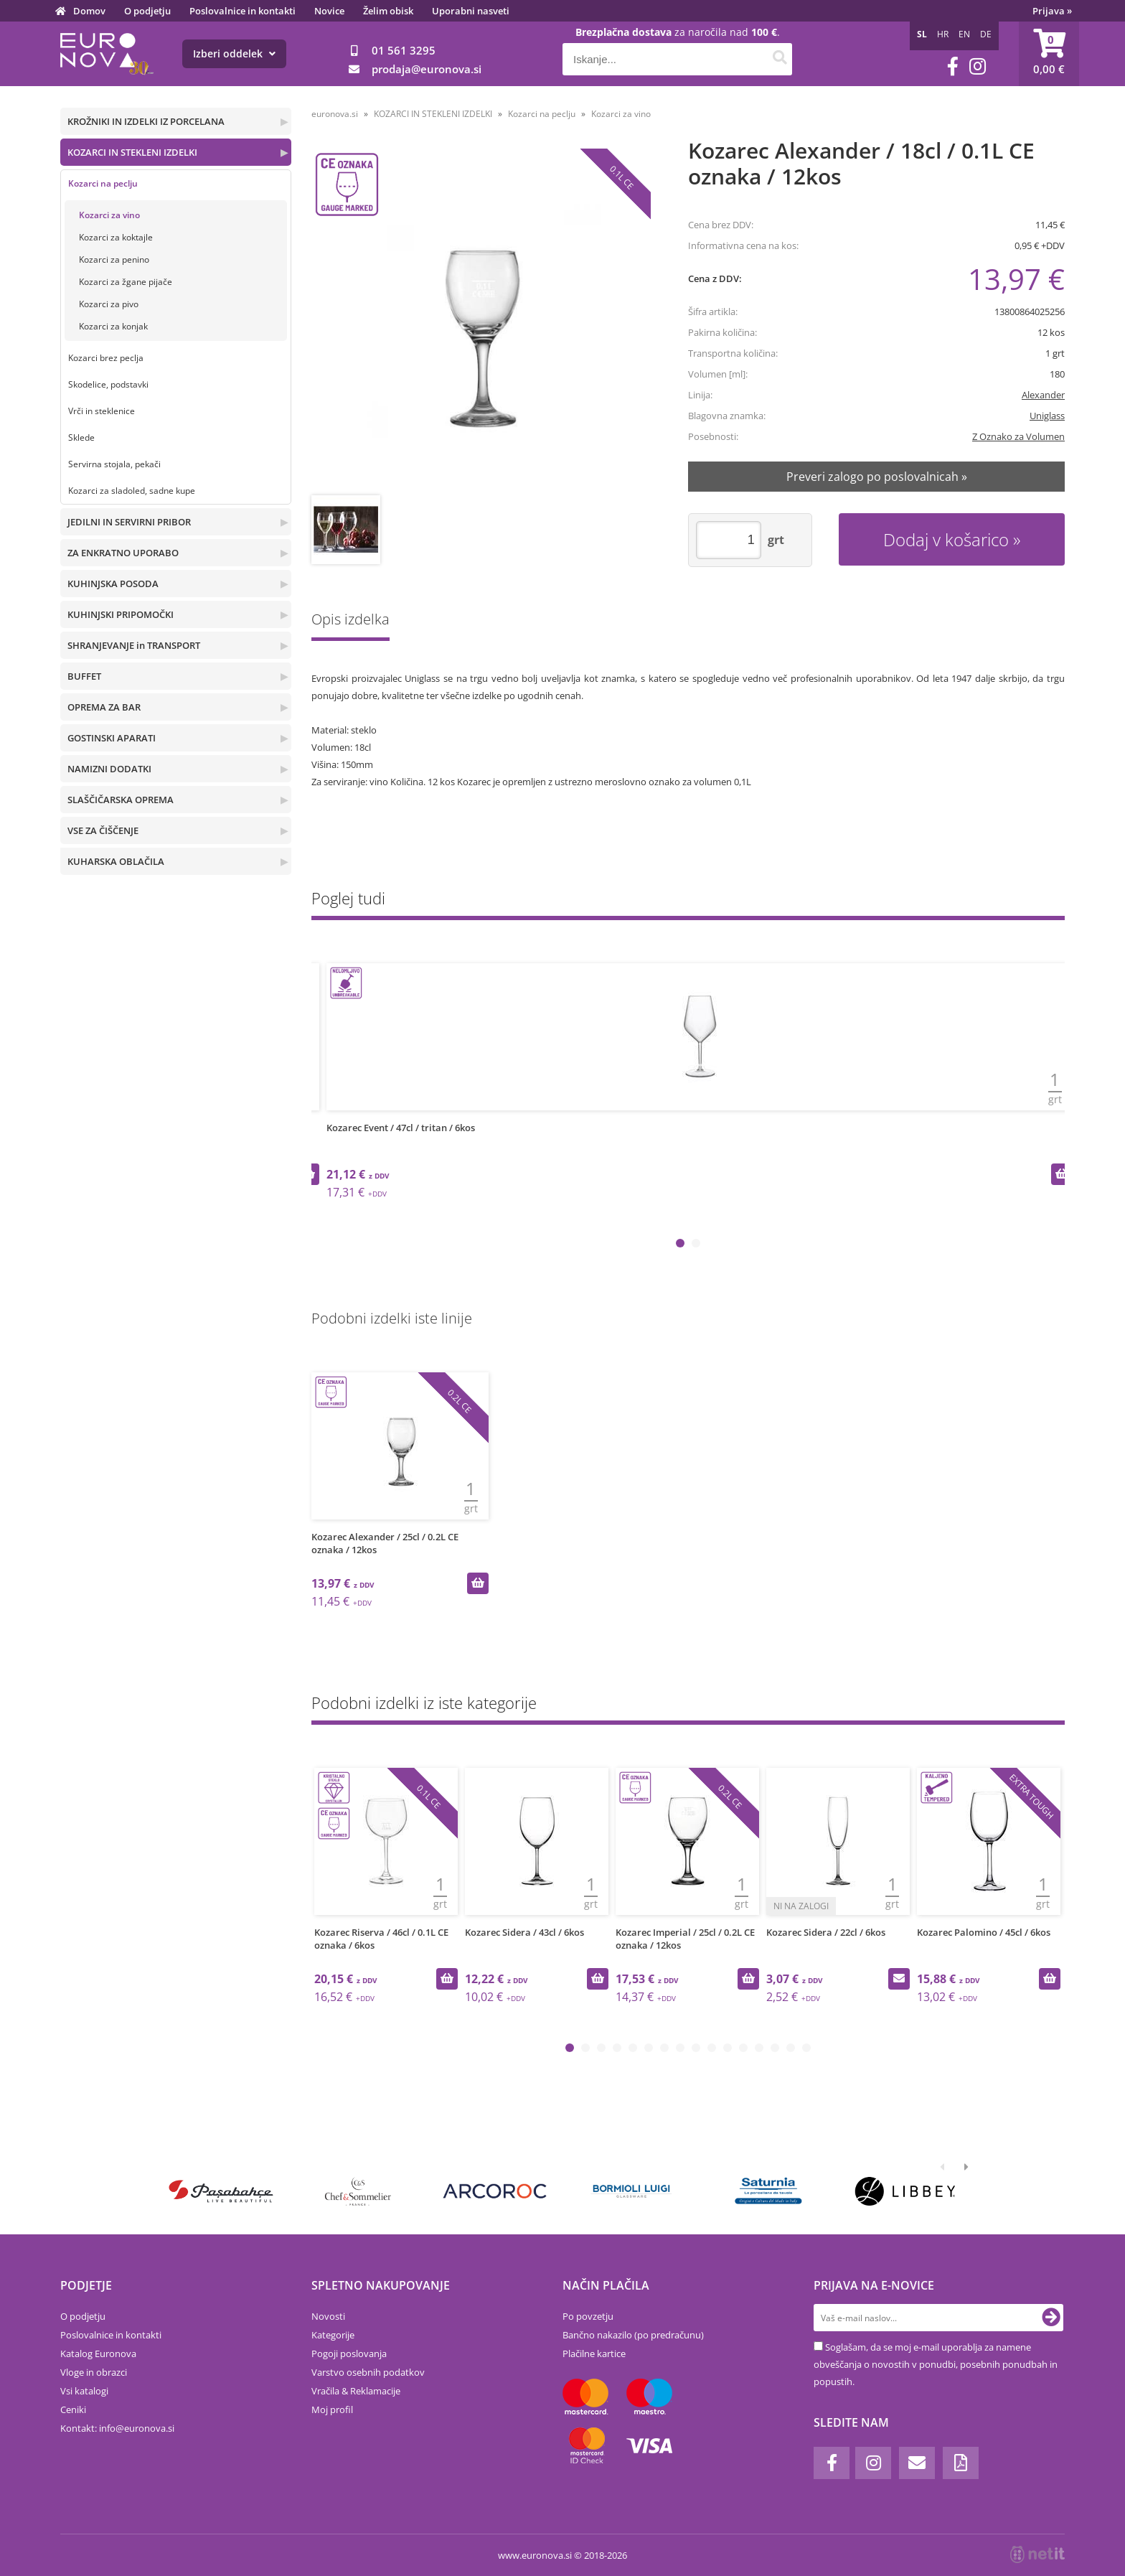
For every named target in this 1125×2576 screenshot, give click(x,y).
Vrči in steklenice (101, 411)
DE (986, 34)
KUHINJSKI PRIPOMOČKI (120, 614)
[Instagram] (977, 66)
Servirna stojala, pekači (114, 464)
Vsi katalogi (84, 2390)
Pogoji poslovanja (349, 2353)
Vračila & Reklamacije (355, 2390)
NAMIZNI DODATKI (109, 768)
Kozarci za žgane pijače (125, 282)
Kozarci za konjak (113, 326)
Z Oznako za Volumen (1018, 436)
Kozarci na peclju (103, 183)
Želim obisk (388, 10)
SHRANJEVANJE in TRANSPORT (133, 645)
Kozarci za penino (114, 259)
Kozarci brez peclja (105, 358)
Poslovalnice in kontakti (242, 10)
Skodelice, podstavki (108, 384)
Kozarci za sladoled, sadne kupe (131, 490)
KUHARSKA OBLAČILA (115, 861)
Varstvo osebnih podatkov (368, 2372)
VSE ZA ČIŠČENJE (102, 830)
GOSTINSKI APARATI (111, 737)
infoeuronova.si (136, 2428)
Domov (89, 10)
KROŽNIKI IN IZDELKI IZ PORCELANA (146, 121)
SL (922, 34)
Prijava (1052, 10)
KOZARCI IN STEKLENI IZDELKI (132, 152)
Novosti (328, 2316)
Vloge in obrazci (93, 2372)
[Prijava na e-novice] (1051, 2317)
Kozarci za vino (109, 215)
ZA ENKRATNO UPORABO (123, 552)
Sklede (81, 437)
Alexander (1043, 394)
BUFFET (84, 676)
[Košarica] (1049, 54)
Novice (329, 10)
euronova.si (334, 114)
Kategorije (332, 2334)
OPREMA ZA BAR (104, 707)
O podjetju (147, 10)
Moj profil (332, 2409)
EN (964, 34)
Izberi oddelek (234, 53)
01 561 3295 (404, 50)
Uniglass (1047, 415)
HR (943, 34)
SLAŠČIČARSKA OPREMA (120, 799)
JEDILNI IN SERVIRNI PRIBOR (129, 521)
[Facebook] (953, 66)
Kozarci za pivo (108, 304)
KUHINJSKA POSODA (113, 583)
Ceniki (73, 2409)
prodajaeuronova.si (426, 69)
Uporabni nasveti (470, 10)
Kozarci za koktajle (116, 237)
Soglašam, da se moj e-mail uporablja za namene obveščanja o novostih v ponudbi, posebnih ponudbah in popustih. (936, 2364)
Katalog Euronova (98, 2353)
